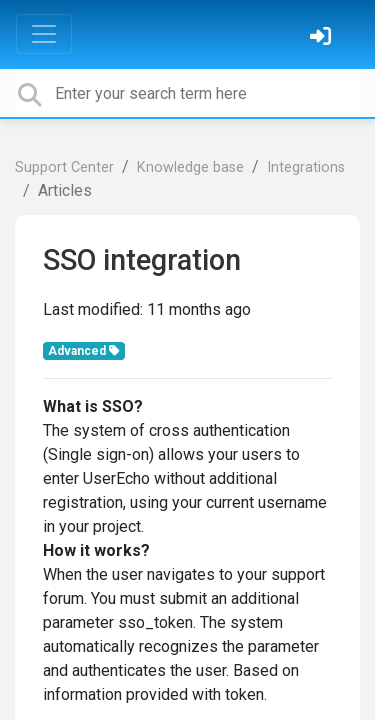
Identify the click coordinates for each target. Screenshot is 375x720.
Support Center (64, 167)
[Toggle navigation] (44, 34)
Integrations (306, 167)
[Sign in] (323, 38)
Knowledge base (190, 167)
